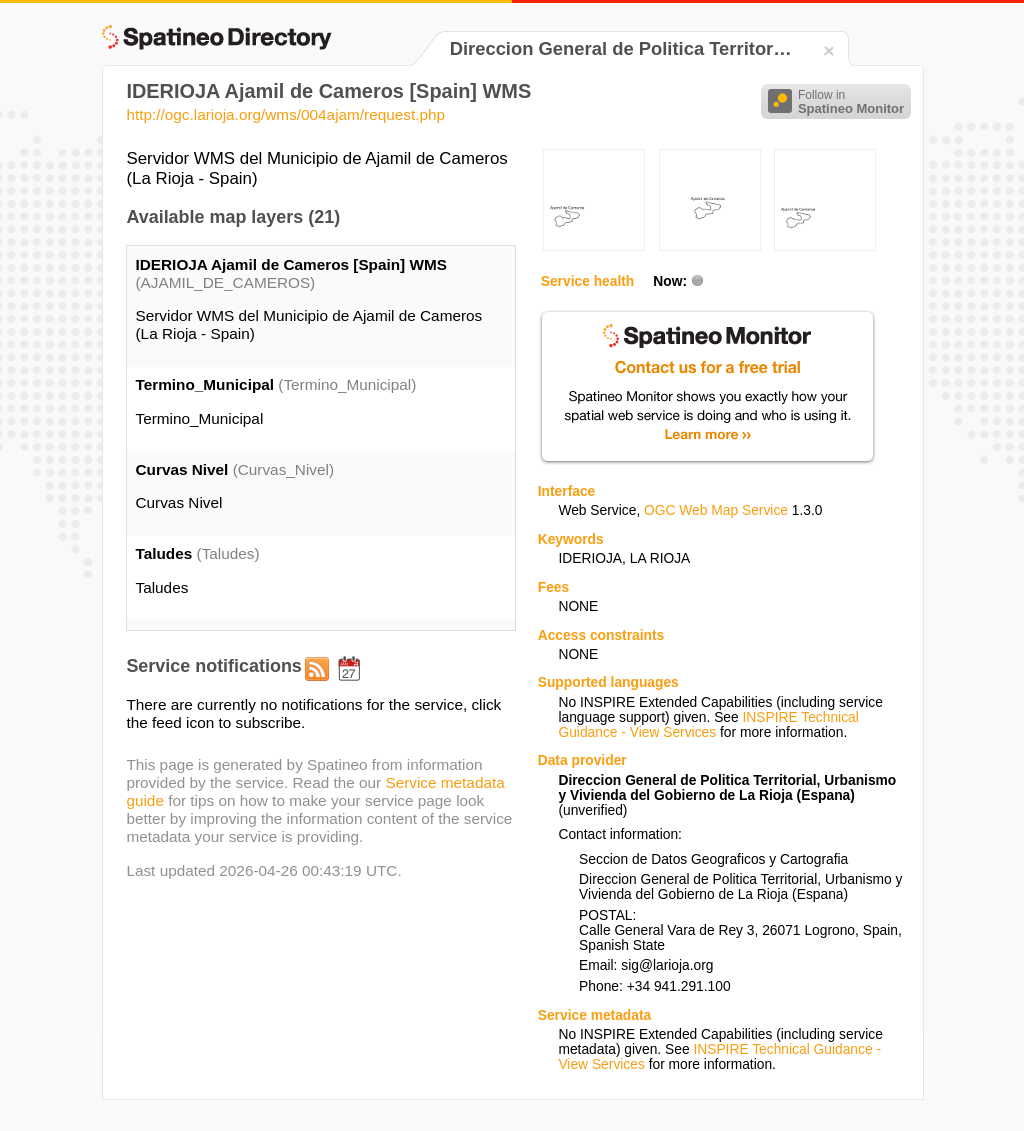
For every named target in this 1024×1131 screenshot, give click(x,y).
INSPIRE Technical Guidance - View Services (708, 725)
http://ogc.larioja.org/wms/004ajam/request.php (285, 114)
